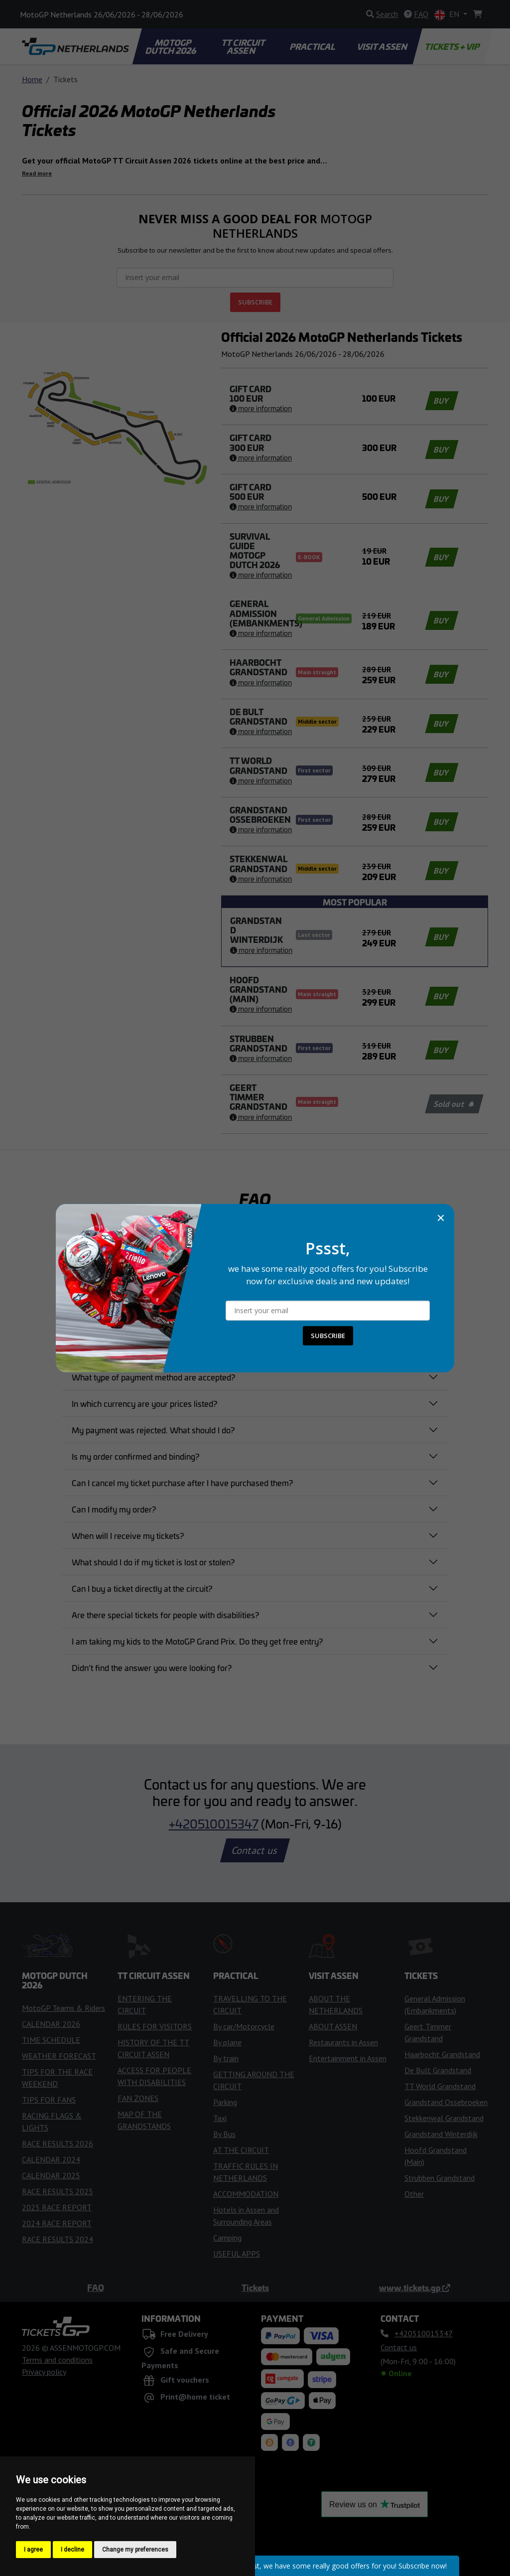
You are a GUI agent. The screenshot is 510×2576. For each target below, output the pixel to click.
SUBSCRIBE (328, 1335)
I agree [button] (33, 2549)
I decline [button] (72, 2549)
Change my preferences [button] (135, 2549)
